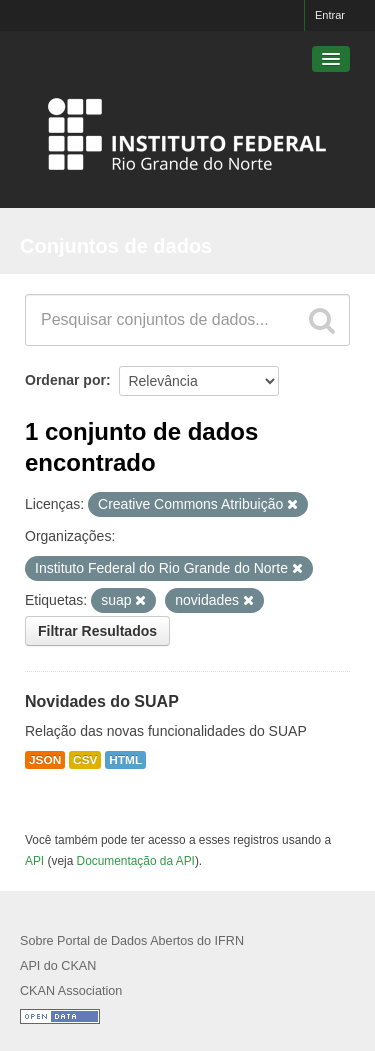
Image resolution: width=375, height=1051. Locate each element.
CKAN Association (71, 991)
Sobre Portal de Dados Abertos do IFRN (132, 941)
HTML (125, 760)
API (34, 861)
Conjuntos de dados (116, 246)
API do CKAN (58, 966)
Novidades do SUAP (102, 701)
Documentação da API (136, 861)
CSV (85, 760)
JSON (45, 760)
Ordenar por (65, 380)
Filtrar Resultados (97, 631)
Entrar (330, 15)
